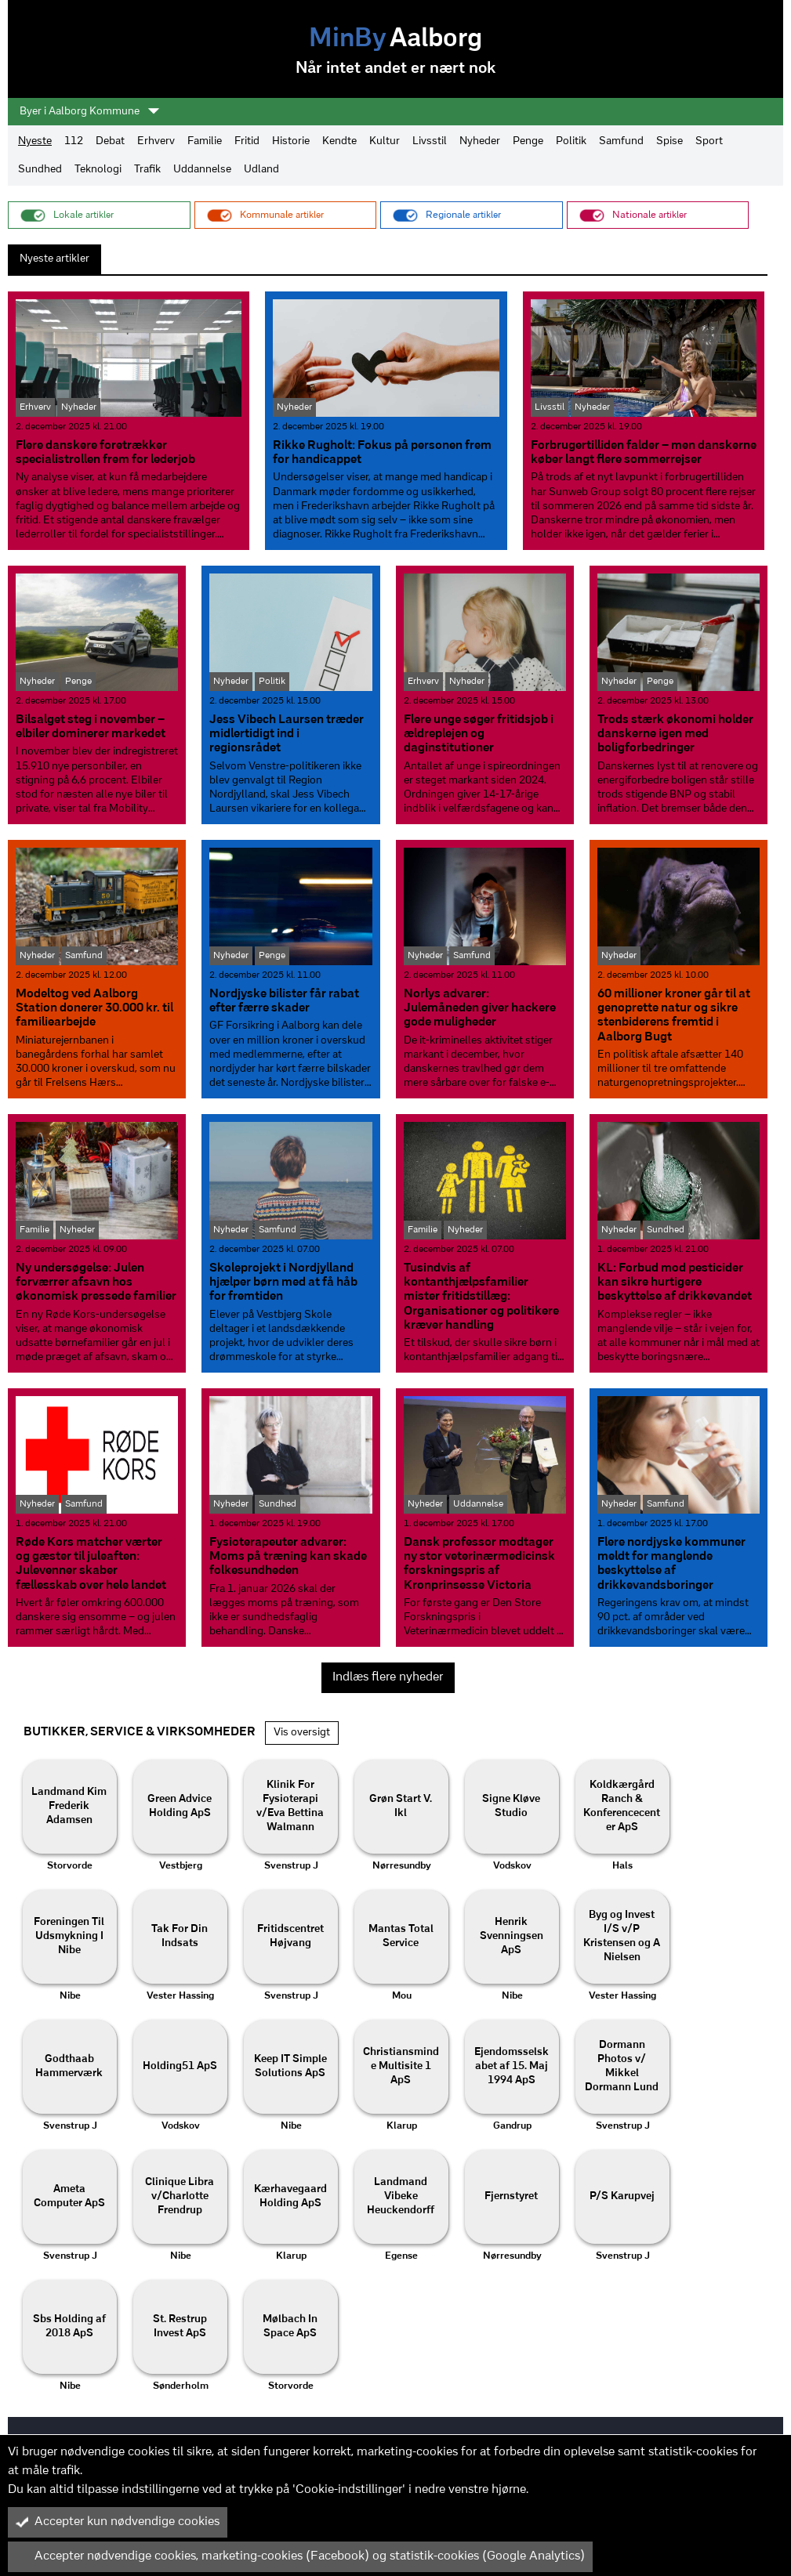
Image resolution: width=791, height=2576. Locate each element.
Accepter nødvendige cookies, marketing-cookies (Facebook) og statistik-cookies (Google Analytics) (300, 2556)
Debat (110, 141)
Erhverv (156, 141)
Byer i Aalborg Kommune (89, 111)
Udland (261, 169)
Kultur (384, 141)
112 (73, 141)
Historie (291, 141)
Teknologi (98, 169)
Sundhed (40, 169)
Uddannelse (202, 169)
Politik (571, 141)
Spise (669, 141)
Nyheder (479, 141)
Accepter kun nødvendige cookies (118, 2522)
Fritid (246, 141)
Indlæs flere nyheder (387, 1677)
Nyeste (35, 141)
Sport (709, 141)
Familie (204, 141)
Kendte (339, 141)
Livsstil (429, 141)
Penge (528, 141)
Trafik (147, 169)
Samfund (621, 141)
